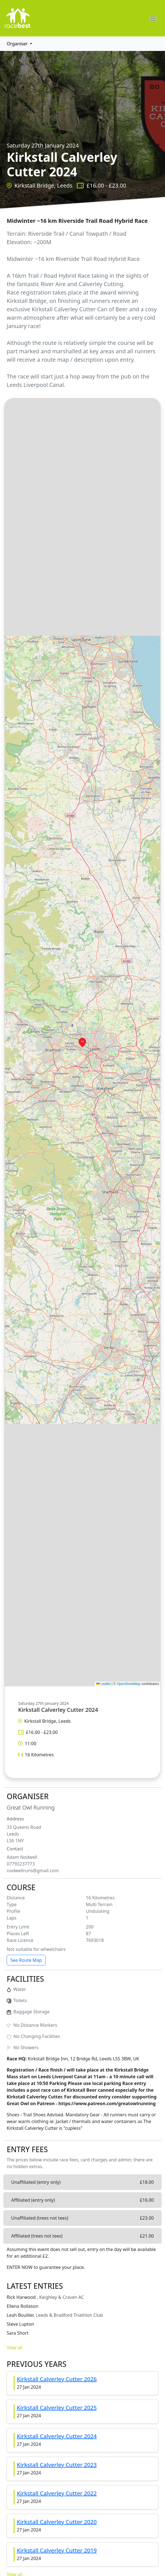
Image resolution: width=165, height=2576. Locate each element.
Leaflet (103, 1684)
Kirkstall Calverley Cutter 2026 (57, 2379)
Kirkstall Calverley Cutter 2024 (57, 2436)
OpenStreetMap (128, 1684)
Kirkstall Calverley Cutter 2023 (57, 2465)
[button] (82, 1042)
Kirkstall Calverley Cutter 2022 (57, 2493)
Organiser (18, 44)
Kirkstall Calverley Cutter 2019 (57, 2550)
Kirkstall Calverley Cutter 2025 (57, 2407)
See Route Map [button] (26, 1960)
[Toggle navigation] (153, 18)
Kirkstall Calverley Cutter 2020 (57, 2522)
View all (14, 2347)
